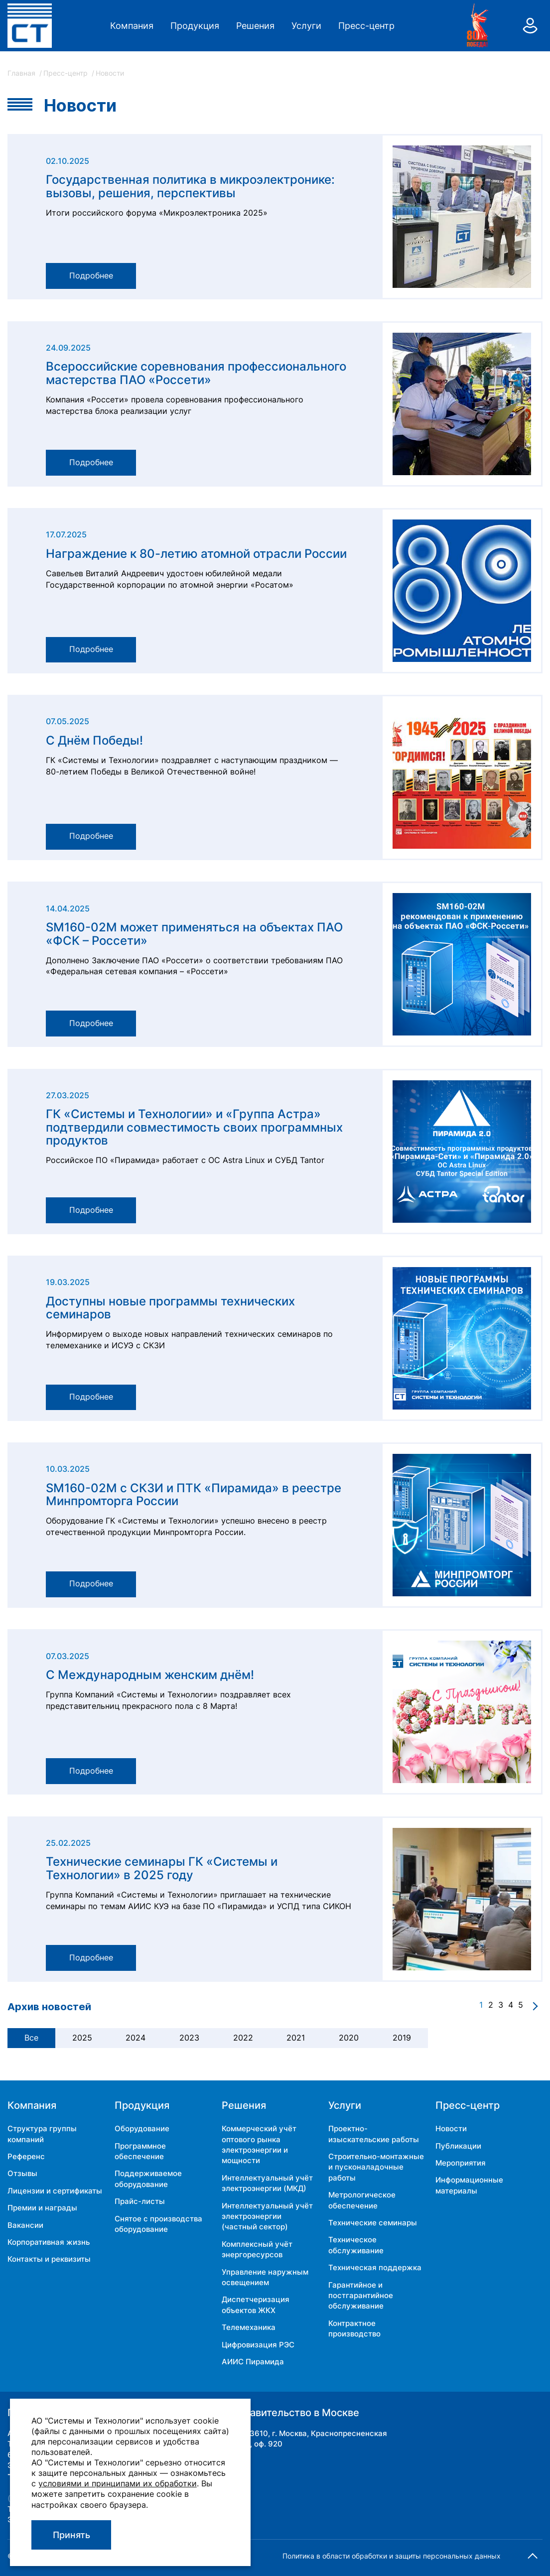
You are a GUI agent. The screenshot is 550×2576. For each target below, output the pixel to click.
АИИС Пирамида (253, 2361)
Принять (71, 2535)
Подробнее (91, 275)
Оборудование (142, 2128)
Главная (22, 73)
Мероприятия (460, 2163)
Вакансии (25, 2225)
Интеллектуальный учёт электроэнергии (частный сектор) (267, 2216)
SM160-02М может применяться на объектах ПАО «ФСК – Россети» (194, 934)
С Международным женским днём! (150, 1675)
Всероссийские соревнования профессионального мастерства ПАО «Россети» (196, 373)
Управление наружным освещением (265, 2277)
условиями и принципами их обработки (117, 2483)
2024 (135, 2038)
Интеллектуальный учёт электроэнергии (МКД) (267, 2183)
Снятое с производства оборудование (158, 2224)
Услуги (306, 25)
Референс (26, 2156)
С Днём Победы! (94, 740)
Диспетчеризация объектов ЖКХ (255, 2305)
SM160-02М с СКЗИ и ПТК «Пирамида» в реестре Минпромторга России (193, 1495)
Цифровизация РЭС (258, 2344)
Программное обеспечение (140, 2151)
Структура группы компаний (42, 2134)
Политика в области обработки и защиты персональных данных (391, 2556)
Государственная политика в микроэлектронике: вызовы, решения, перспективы (190, 186)
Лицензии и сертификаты (54, 2190)
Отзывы (22, 2173)
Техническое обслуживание (356, 2245)
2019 (402, 2038)
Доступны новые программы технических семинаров (170, 1308)
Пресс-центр (366, 25)
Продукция (194, 25)
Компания (131, 25)
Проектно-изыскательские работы (373, 2134)
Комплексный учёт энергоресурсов (257, 2249)
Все (31, 2038)
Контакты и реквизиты (49, 2259)
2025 (82, 2038)
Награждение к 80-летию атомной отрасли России (196, 553)
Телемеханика (248, 2327)
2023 (189, 2038)
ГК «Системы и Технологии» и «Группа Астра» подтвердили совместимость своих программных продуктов (194, 1127)
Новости (451, 2128)
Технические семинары (372, 2222)
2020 (349, 2038)
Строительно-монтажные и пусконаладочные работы (376, 2167)
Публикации (458, 2146)
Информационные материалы (469, 2185)
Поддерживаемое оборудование (148, 2179)
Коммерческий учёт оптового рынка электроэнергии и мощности (259, 2144)
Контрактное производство (354, 2328)
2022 (243, 2038)
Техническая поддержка (374, 2267)
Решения (255, 25)
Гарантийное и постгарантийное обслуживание (360, 2295)
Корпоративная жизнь (48, 2242)
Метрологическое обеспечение (362, 2200)
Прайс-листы (140, 2201)
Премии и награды (42, 2207)
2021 (295, 2038)
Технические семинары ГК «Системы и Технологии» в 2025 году (161, 1868)
